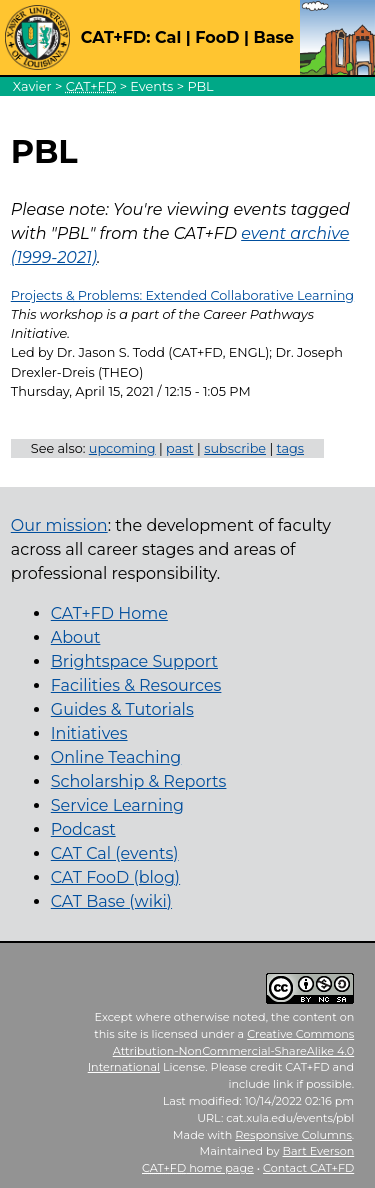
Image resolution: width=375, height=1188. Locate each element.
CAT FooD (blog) (115, 877)
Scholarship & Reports (139, 781)
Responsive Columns (293, 1135)
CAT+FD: (116, 37)
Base (273, 37)
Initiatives (89, 733)
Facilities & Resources (136, 685)
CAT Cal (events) (115, 853)
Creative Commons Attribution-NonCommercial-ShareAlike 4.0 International (221, 1051)
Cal (168, 37)
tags (291, 448)
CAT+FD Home (109, 613)
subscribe (235, 448)
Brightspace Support (134, 661)
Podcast (83, 829)
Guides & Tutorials (122, 709)
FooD (217, 37)
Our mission (59, 525)
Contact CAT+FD (308, 1168)
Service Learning (117, 805)
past (180, 448)
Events (151, 86)
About (76, 637)
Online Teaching (116, 757)
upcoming (122, 448)
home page (198, 1168)
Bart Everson (319, 1151)
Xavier (32, 86)
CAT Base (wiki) (111, 901)
